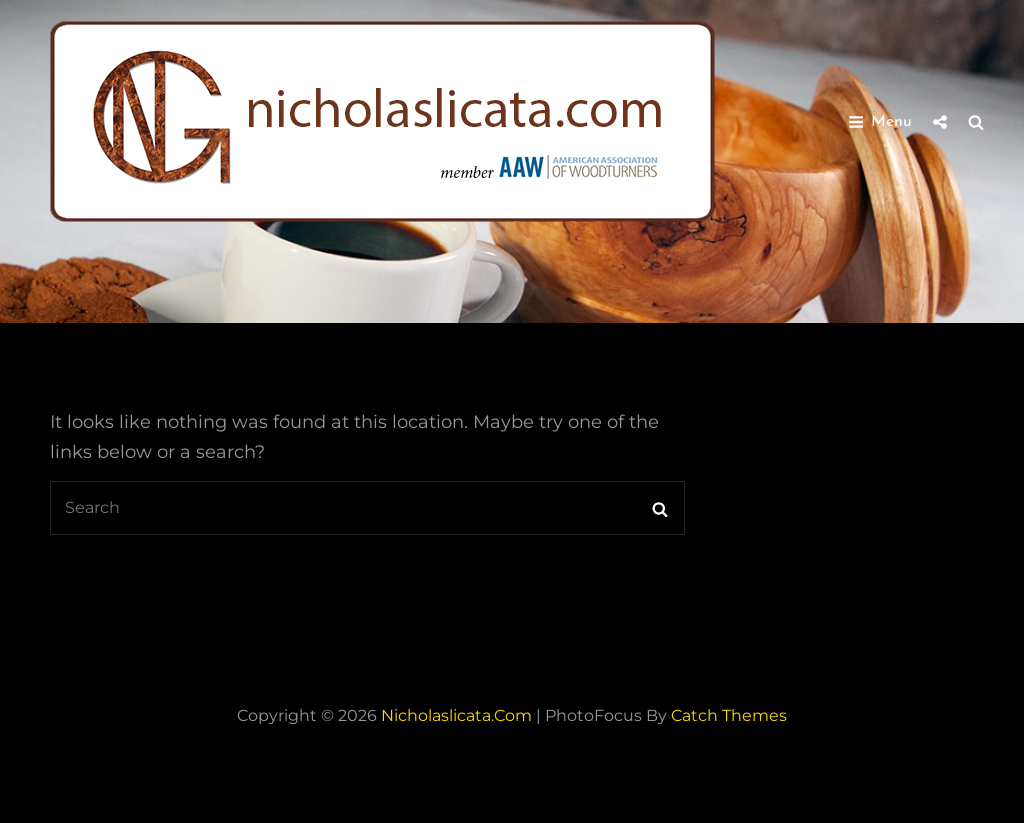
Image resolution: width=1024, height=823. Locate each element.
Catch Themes (729, 715)
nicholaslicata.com (456, 715)
